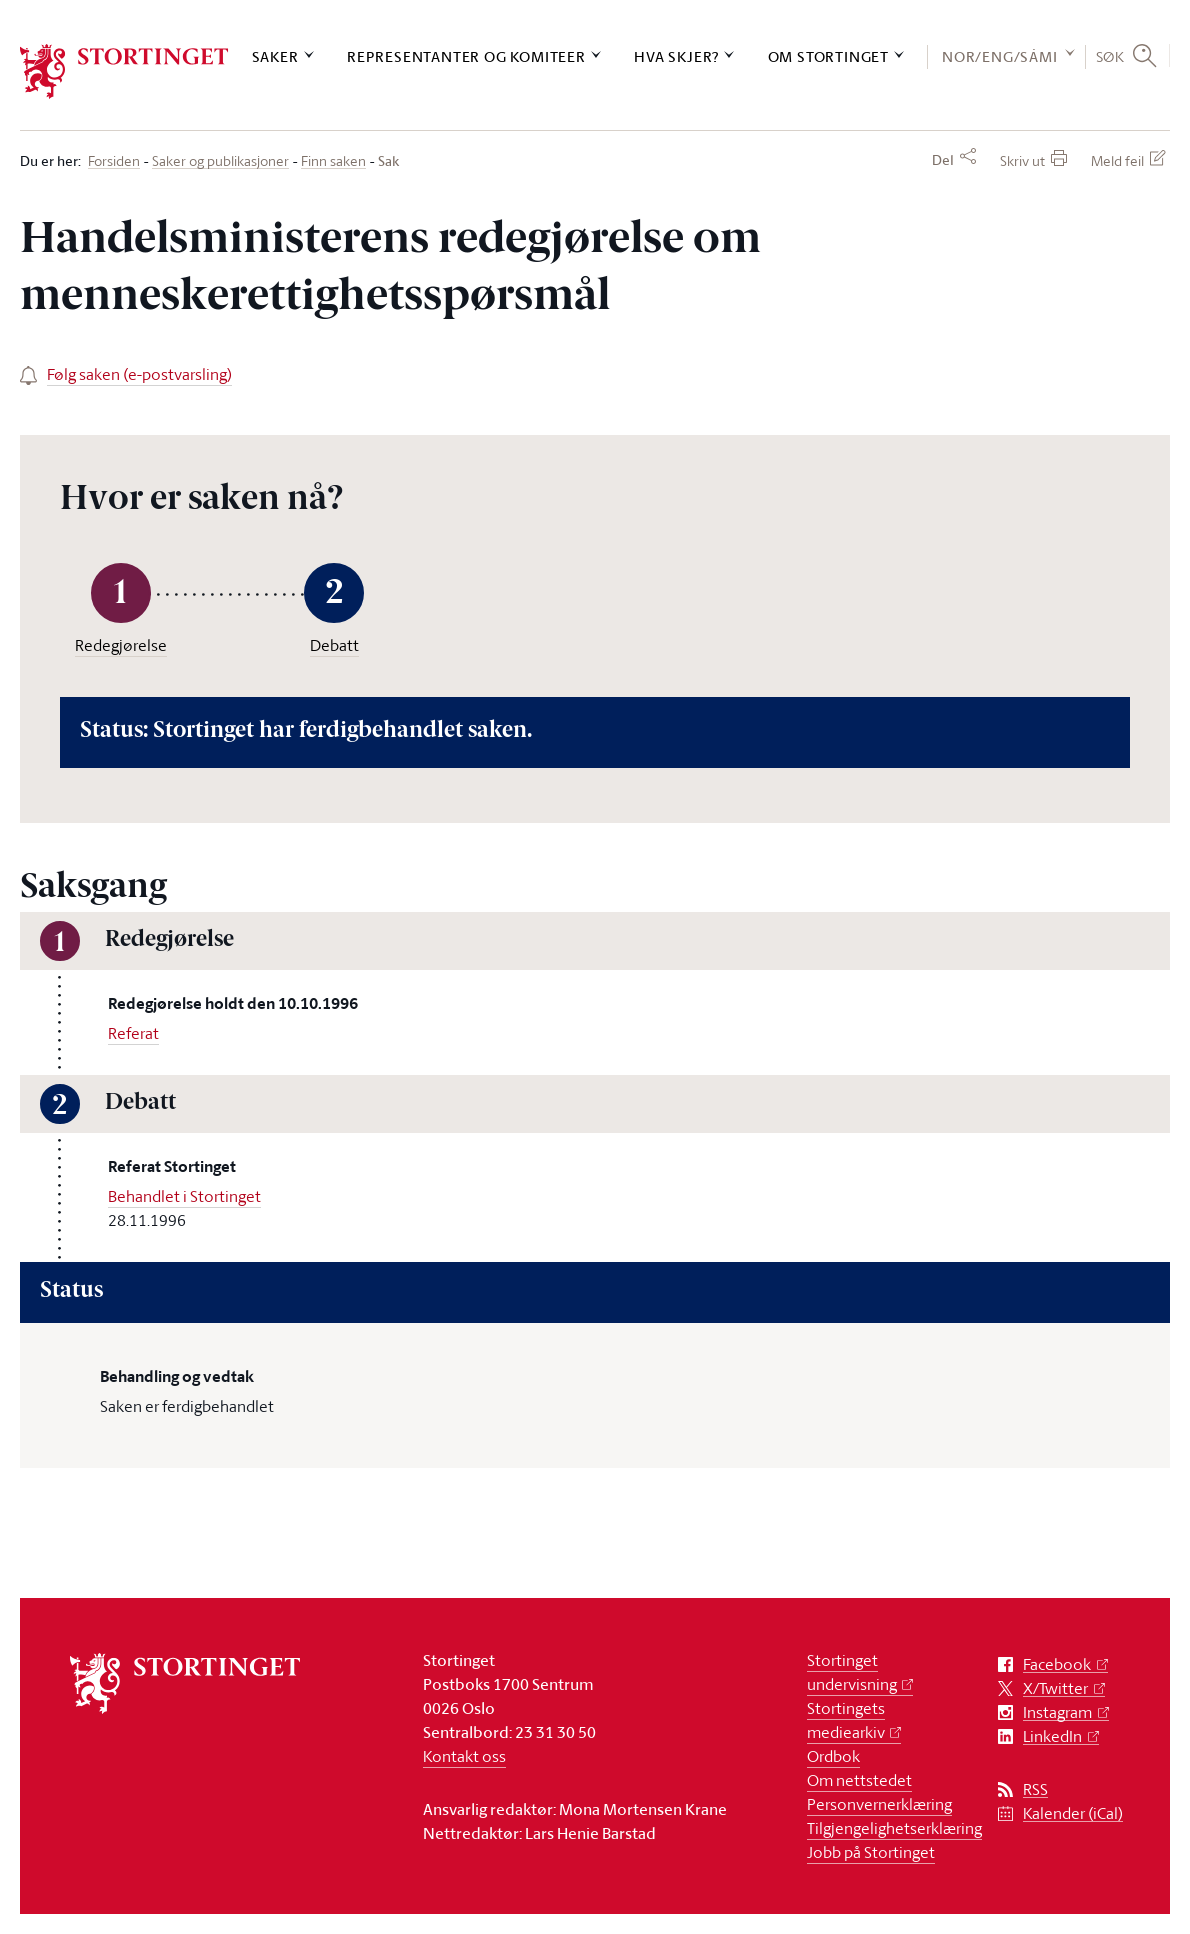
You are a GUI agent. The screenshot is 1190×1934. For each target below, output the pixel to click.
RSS (1035, 1789)
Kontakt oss (464, 1756)
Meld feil (1117, 160)
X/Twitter (1055, 1688)
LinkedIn (1052, 1736)
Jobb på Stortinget (871, 1852)
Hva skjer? (676, 56)
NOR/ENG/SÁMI (1000, 56)
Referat (133, 1033)
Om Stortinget (828, 56)
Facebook (1057, 1664)
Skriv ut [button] (1022, 160)
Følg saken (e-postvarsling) (139, 374)
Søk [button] (1110, 56)
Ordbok (833, 1756)
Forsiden (114, 161)
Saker (275, 56)
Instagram (1057, 1712)
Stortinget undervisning (852, 1672)
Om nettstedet (859, 1780)
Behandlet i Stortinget (184, 1196)
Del (943, 160)
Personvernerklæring (879, 1804)
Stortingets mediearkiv (846, 1720)
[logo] (124, 71)
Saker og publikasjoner (220, 161)
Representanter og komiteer (466, 56)
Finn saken (333, 161)
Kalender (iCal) (1073, 1813)
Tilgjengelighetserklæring (894, 1828)
